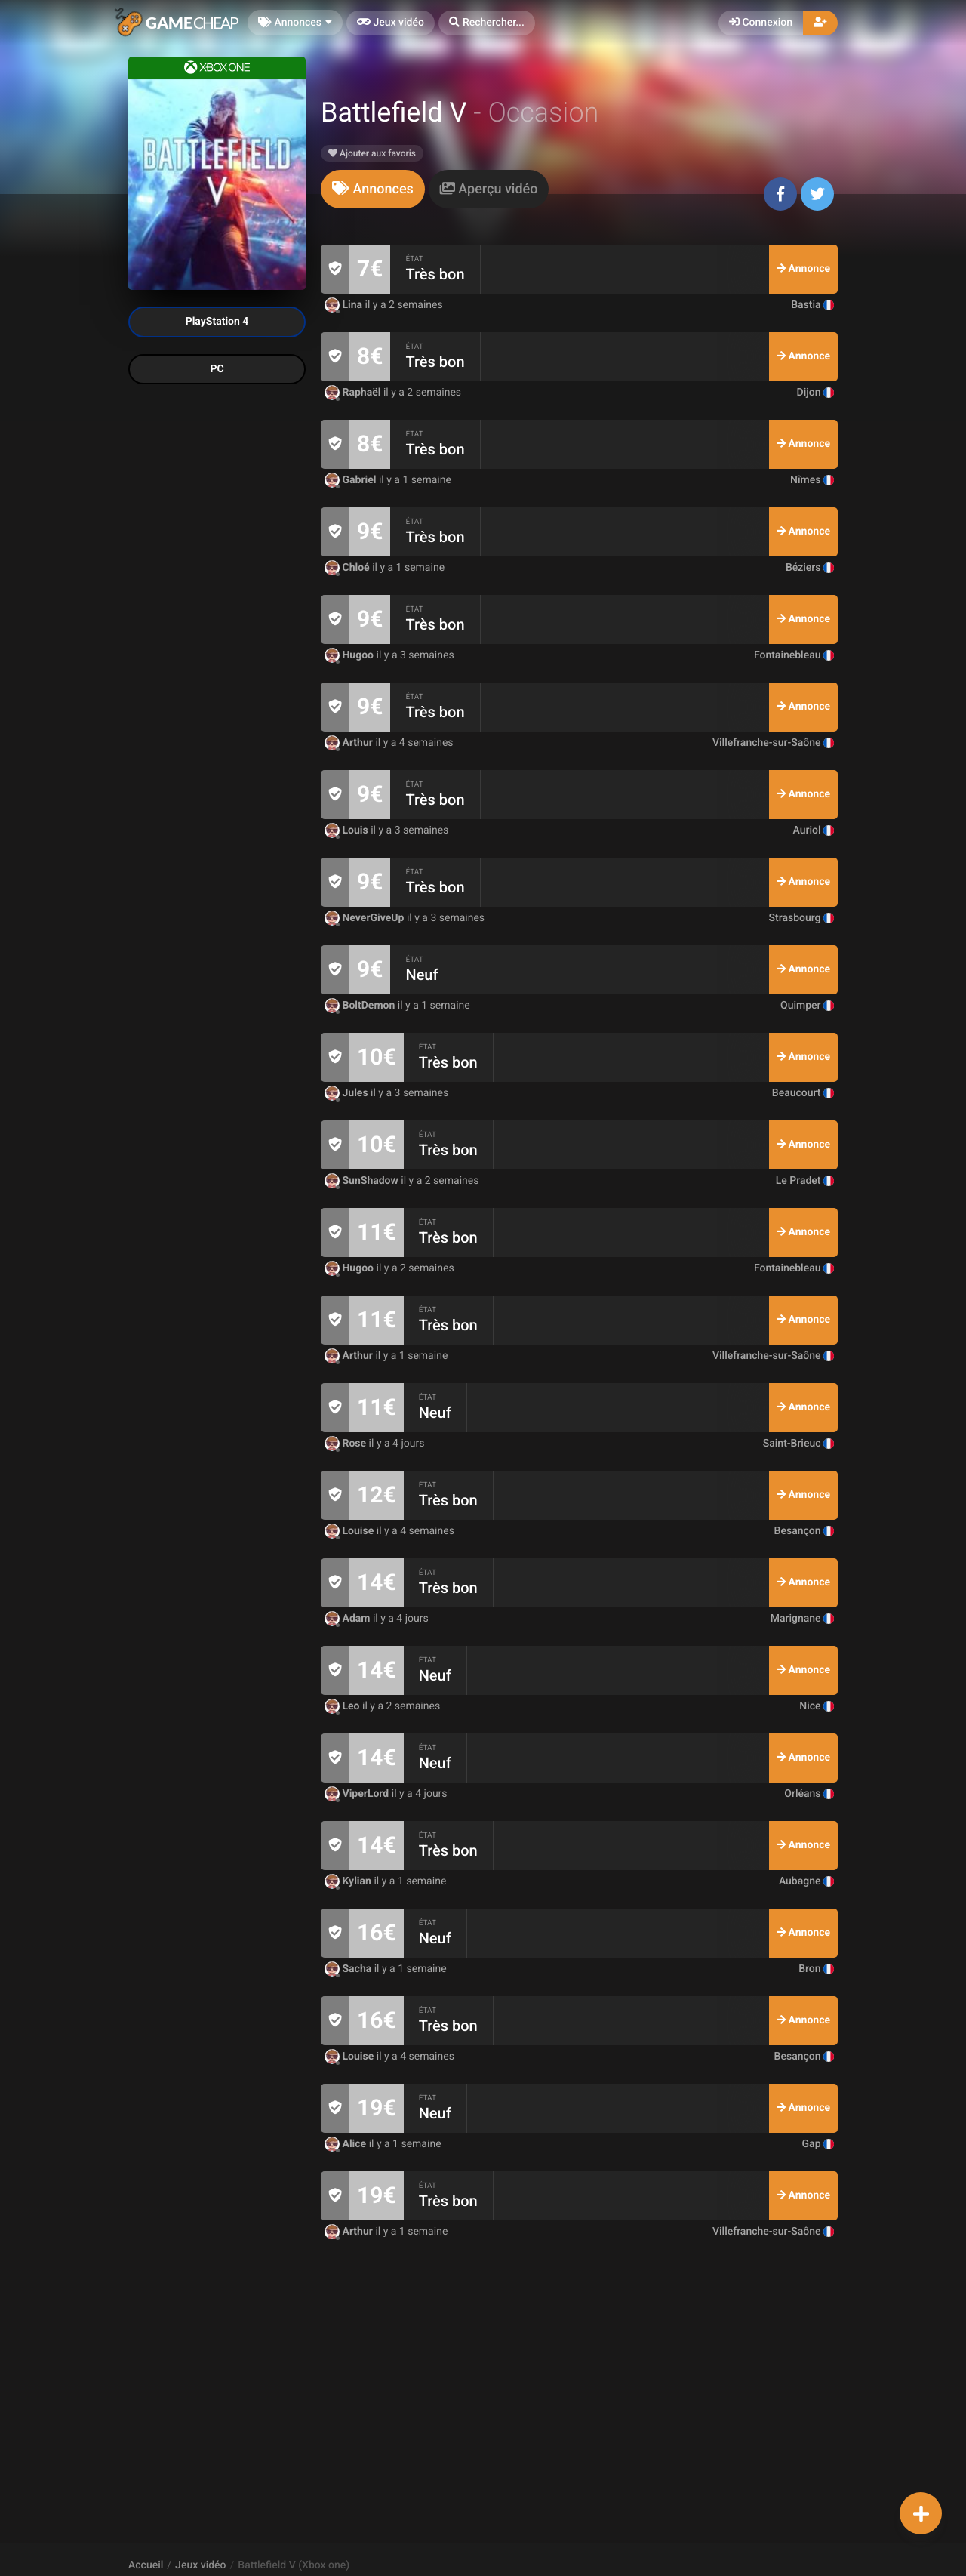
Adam (349, 1619)
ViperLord (358, 1794)
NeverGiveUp (366, 918)
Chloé (348, 568)
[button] (486, 23)
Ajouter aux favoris (372, 153)
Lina (345, 305)
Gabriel (352, 480)
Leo (343, 1706)
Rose (347, 1443)
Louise (351, 1531)
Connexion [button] (760, 23)
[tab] (373, 189)
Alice (347, 2144)
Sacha (349, 1969)
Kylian (349, 1881)
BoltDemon (361, 1006)
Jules (348, 1093)
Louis (348, 830)
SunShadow (363, 1181)
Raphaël (354, 393)
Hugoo (351, 655)
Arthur (350, 743)
